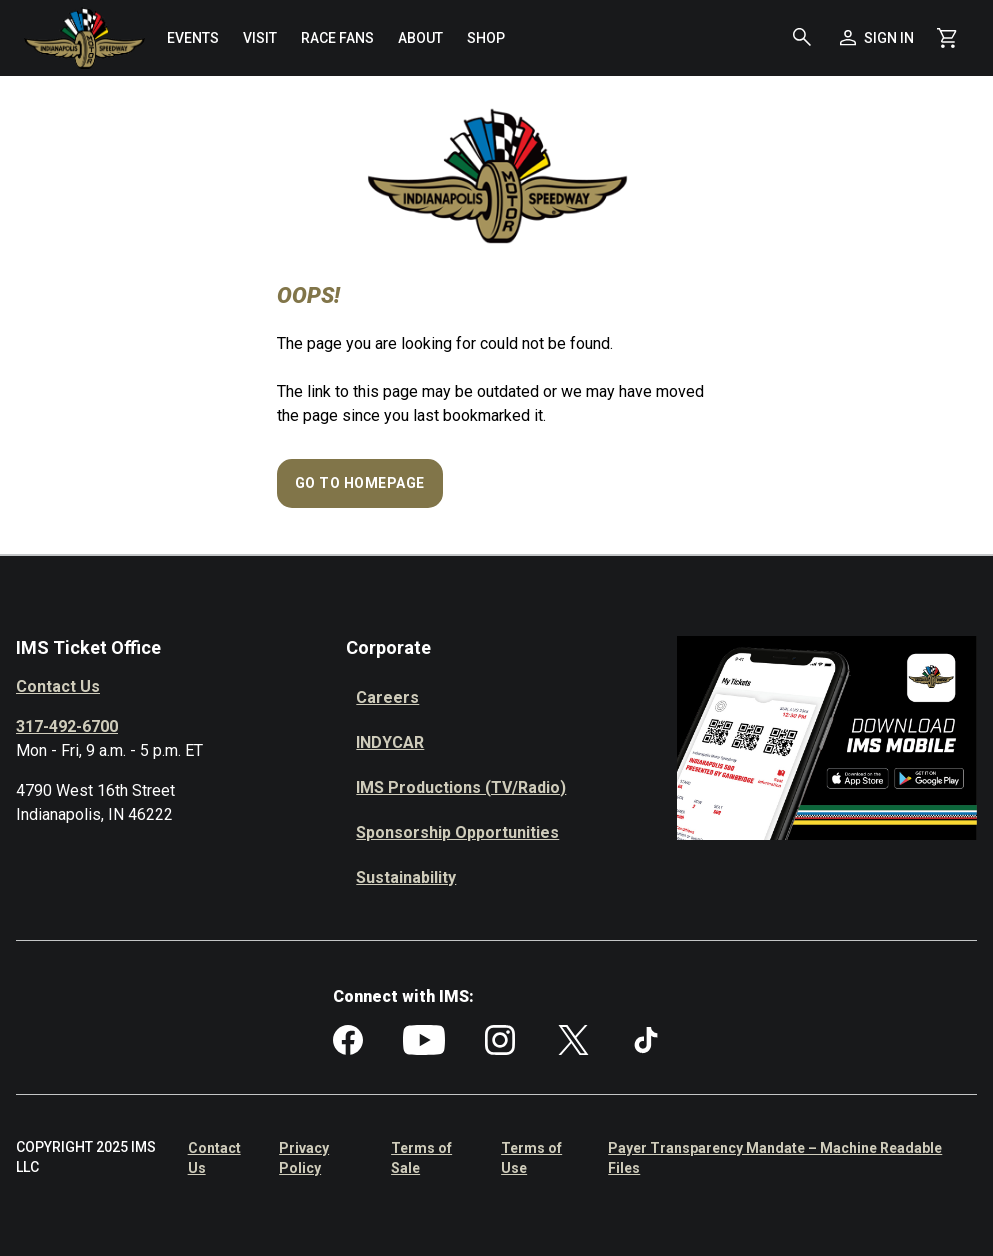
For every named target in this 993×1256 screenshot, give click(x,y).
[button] (802, 38)
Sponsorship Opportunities (457, 832)
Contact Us (58, 686)
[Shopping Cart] (947, 38)
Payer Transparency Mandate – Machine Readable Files (775, 1158)
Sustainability (406, 877)
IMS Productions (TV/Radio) (461, 787)
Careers (387, 697)
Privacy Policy (304, 1158)
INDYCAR (390, 742)
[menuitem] (193, 38)
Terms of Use (531, 1158)
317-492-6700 (67, 726)
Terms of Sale (421, 1158)
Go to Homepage (360, 483)
